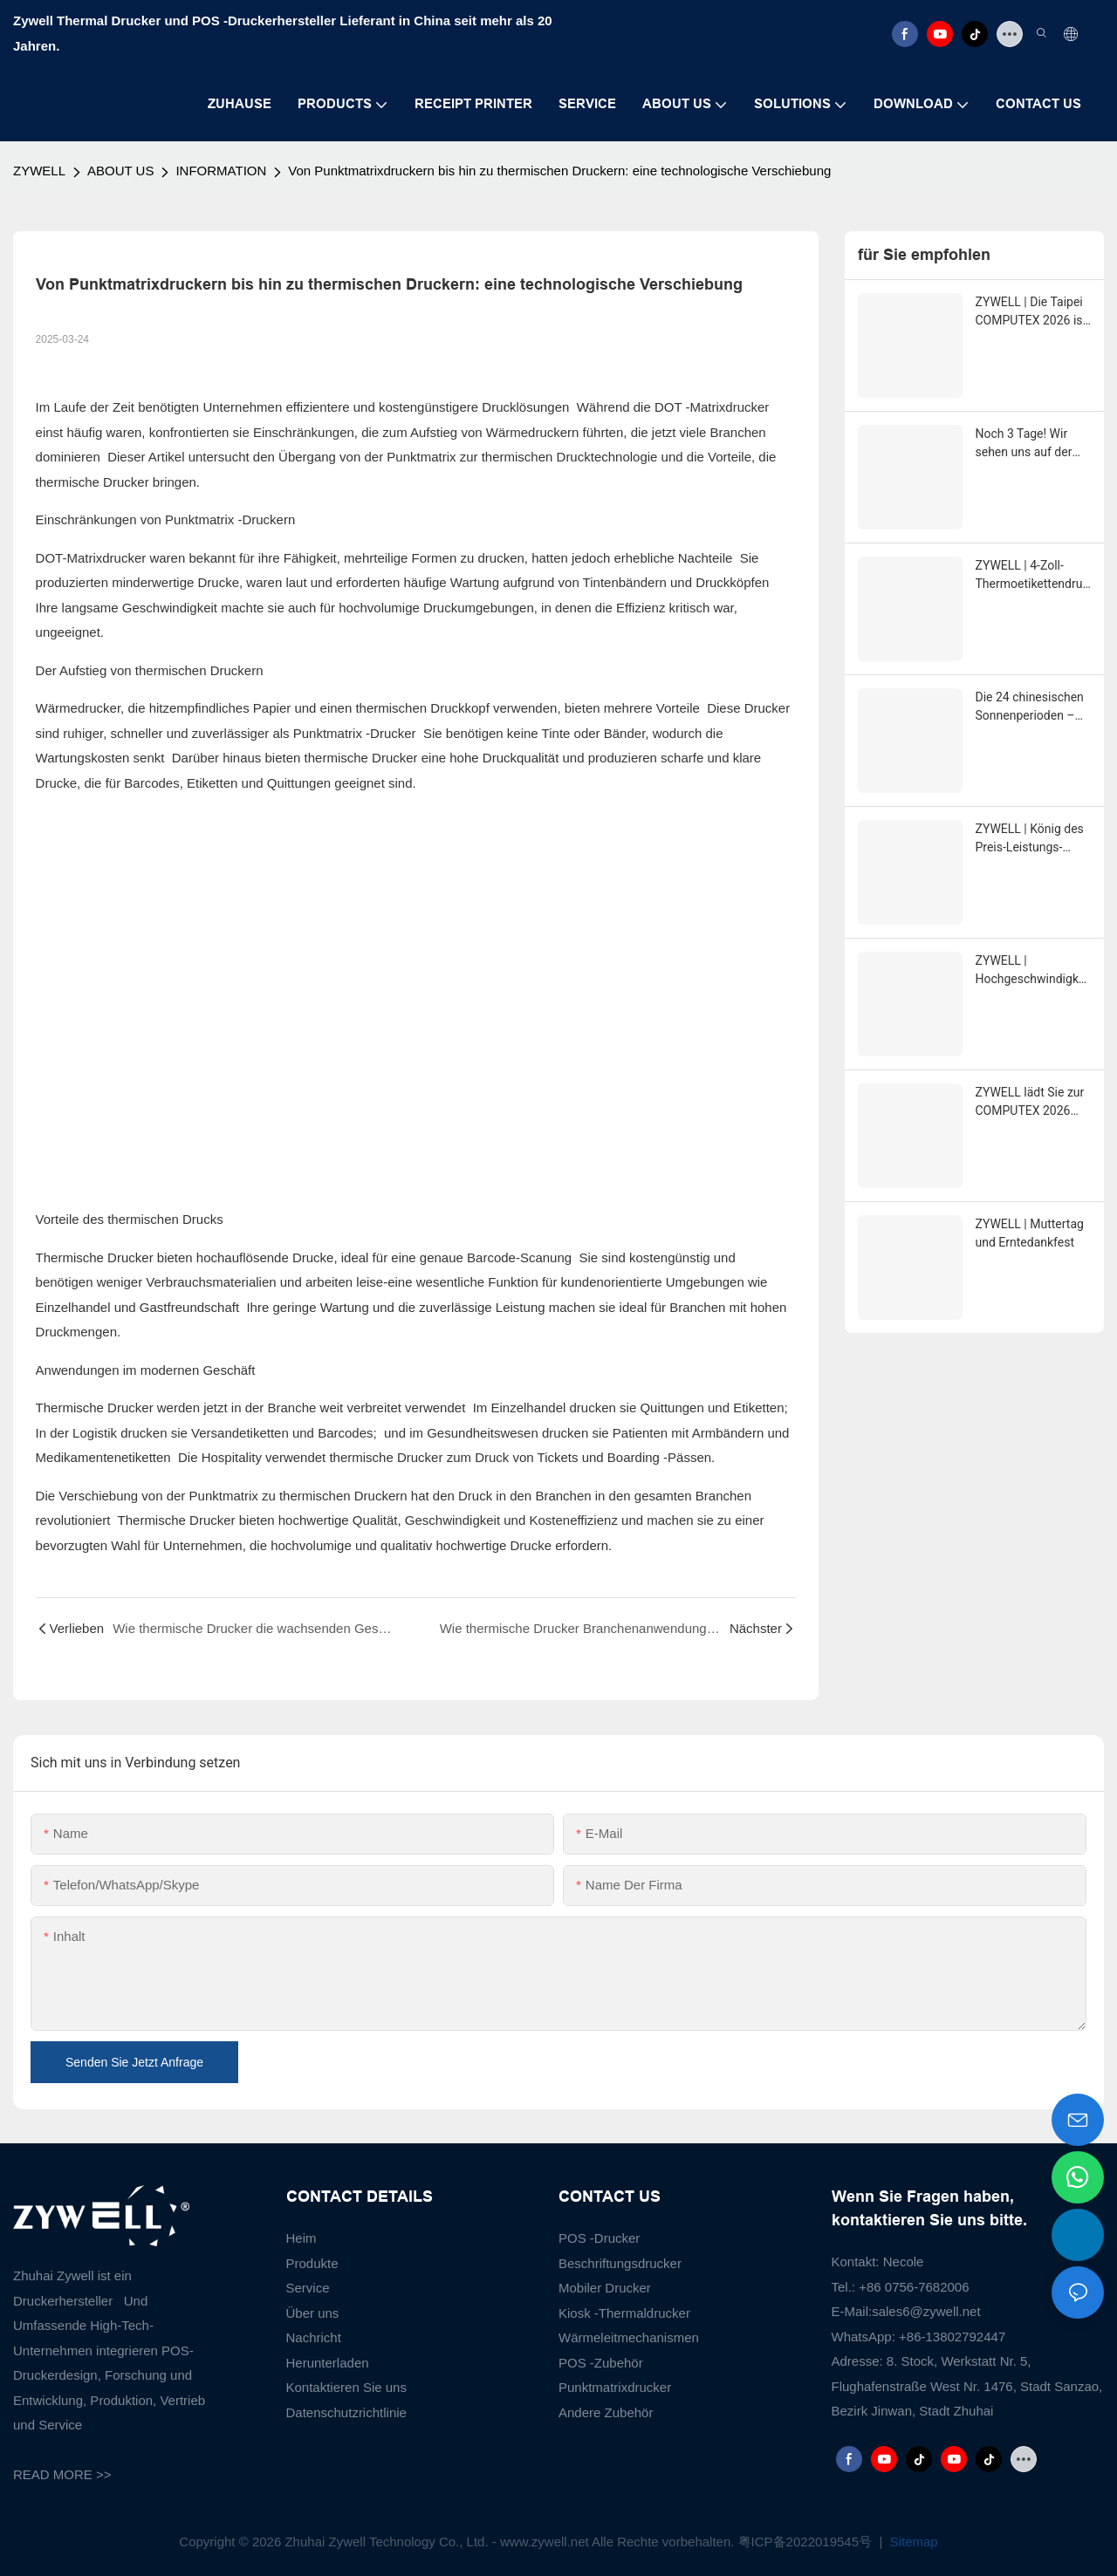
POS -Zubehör (600, 2362)
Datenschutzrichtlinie (346, 2412)
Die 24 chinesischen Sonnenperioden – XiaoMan (1030, 707)
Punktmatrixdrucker (614, 2387)
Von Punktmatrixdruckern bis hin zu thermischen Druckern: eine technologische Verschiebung (559, 170)
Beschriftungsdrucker (620, 2263)
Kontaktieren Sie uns (346, 2387)
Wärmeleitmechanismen (628, 2337)
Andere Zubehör (605, 2412)
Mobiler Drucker (604, 2287)
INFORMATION (220, 170)
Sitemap (911, 2541)
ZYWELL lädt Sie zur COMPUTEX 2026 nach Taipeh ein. (1030, 1102)
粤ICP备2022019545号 (807, 2541)
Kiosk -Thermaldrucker (624, 2313)
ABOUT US (120, 170)
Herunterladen (327, 2362)
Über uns (312, 2313)
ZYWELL (39, 170)
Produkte (312, 2263)
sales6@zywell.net (926, 2311)
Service (308, 2287)
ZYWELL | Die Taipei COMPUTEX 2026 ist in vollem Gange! (1031, 312)
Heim (301, 2238)
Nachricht (313, 2337)
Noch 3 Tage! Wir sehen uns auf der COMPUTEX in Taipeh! (1024, 444)
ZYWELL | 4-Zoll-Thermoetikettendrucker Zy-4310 (1032, 575)
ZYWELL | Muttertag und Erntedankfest (1030, 1233)
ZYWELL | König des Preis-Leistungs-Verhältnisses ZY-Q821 (1030, 839)
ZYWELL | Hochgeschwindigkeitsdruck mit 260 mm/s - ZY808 (1032, 970)
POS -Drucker (599, 2238)
